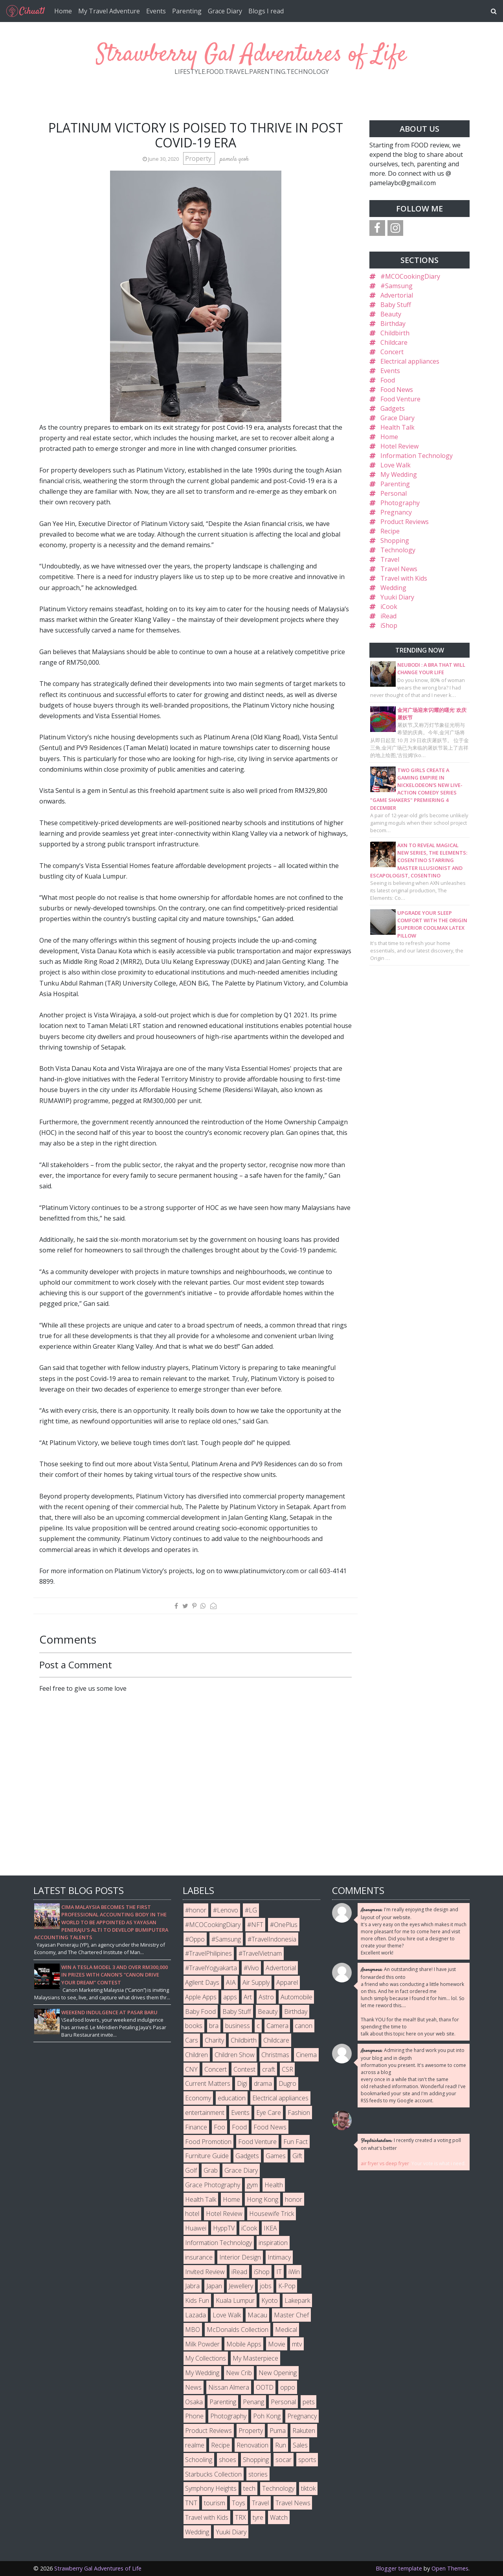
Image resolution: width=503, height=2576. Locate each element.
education (232, 2098)
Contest (244, 2069)
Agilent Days (202, 1982)
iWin (294, 2271)
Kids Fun (197, 2300)
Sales (300, 2445)
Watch (279, 2517)
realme (194, 2445)
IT (279, 2271)
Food (387, 380)
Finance (196, 2127)
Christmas (275, 2054)
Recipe (390, 531)
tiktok (308, 2488)
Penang (253, 2402)
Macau (257, 2315)
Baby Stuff (395, 304)
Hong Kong (262, 2199)
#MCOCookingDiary (410, 276)
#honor (195, 1910)
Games (276, 2155)
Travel (389, 559)
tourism (214, 2503)
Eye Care (268, 2112)
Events (156, 11)
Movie (276, 2344)
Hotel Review (399, 446)
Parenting (187, 11)
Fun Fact (295, 2141)
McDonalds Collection (237, 2329)
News (193, 2387)
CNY (191, 2069)
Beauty (390, 314)
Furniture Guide (207, 2155)
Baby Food (200, 2011)
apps (230, 1997)
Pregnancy (396, 512)
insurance (199, 2257)
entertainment (204, 2112)
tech (249, 2488)
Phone (194, 2416)
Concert (392, 352)
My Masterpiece (255, 2358)
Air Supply (256, 1982)
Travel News (398, 568)
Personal (393, 493)
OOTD (265, 2387)
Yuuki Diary (397, 597)
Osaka (194, 2402)
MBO (192, 2329)
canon (303, 2025)
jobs (266, 2286)
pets (309, 2402)
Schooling (198, 2459)
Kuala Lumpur (235, 2300)
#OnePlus (283, 1924)
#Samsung (396, 285)
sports (307, 2459)
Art (248, 1997)
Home (63, 11)
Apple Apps (201, 1997)
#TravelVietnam (260, 1953)
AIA (231, 1982)
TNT (191, 2503)
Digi (242, 2083)
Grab (211, 2170)
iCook (388, 606)
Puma (278, 2430)
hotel (192, 2213)
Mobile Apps (243, 2344)
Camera (277, 2025)
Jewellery (241, 2286)
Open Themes (449, 2568)
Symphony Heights (211, 2488)
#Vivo (251, 1968)
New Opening (278, 2372)
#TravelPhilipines (208, 1953)
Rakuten (303, 2430)
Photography (400, 502)
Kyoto (269, 2300)
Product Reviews (404, 521)
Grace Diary (225, 11)
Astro (266, 1997)
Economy (198, 2098)
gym (252, 2185)
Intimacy (279, 2257)
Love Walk (395, 465)
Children (196, 2054)
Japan (214, 2286)
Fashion (299, 2112)
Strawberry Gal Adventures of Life (251, 55)
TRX (240, 2517)
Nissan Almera (228, 2387)
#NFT (255, 1924)
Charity (214, 2040)
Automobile (296, 1997)
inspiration (273, 2242)
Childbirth (394, 333)
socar (283, 2459)
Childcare (394, 342)
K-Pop (287, 2286)
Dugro (287, 2083)
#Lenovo (225, 1910)
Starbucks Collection (213, 2474)
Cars (191, 2040)
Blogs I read (266, 11)
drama (263, 2083)
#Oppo (195, 1939)
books (193, 2025)
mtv (297, 2344)
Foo (219, 2127)
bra (213, 2025)
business (237, 2025)
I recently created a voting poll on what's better (411, 2144)
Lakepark (297, 2300)
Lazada (195, 2315)
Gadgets (392, 408)
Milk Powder (202, 2344)
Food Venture (400, 399)
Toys (238, 2503)
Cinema (306, 2054)
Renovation (252, 2445)
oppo (287, 2387)
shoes (227, 2459)
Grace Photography (212, 2185)
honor (293, 2199)
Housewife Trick (271, 2213)
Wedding (393, 587)
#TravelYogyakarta (211, 1968)
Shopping (394, 540)
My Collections (205, 2358)
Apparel (287, 1982)
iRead (388, 616)
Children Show (235, 2054)
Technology (397, 550)
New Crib (239, 2372)
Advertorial (396, 295)
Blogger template (399, 2568)
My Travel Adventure (109, 11)
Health (273, 2185)
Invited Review (205, 2271)
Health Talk (397, 427)
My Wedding (398, 474)
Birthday (393, 323)
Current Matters (207, 2083)
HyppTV (224, 2228)
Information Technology (416, 455)
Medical (286, 2329)
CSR (287, 2069)
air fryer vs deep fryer (385, 2163)
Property (199, 158)
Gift (297, 2155)
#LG (251, 1910)
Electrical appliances (409, 361)
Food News (396, 389)
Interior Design (240, 2257)
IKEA (270, 2228)
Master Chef (291, 2315)
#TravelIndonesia (272, 1939)
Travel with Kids (403, 578)
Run (280, 2445)
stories (258, 2474)
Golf (191, 2170)
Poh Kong (267, 2416)
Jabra (192, 2286)
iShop (388, 625)
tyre (258, 2517)
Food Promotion (208, 2141)
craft (268, 2069)
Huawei (195, 2228)
